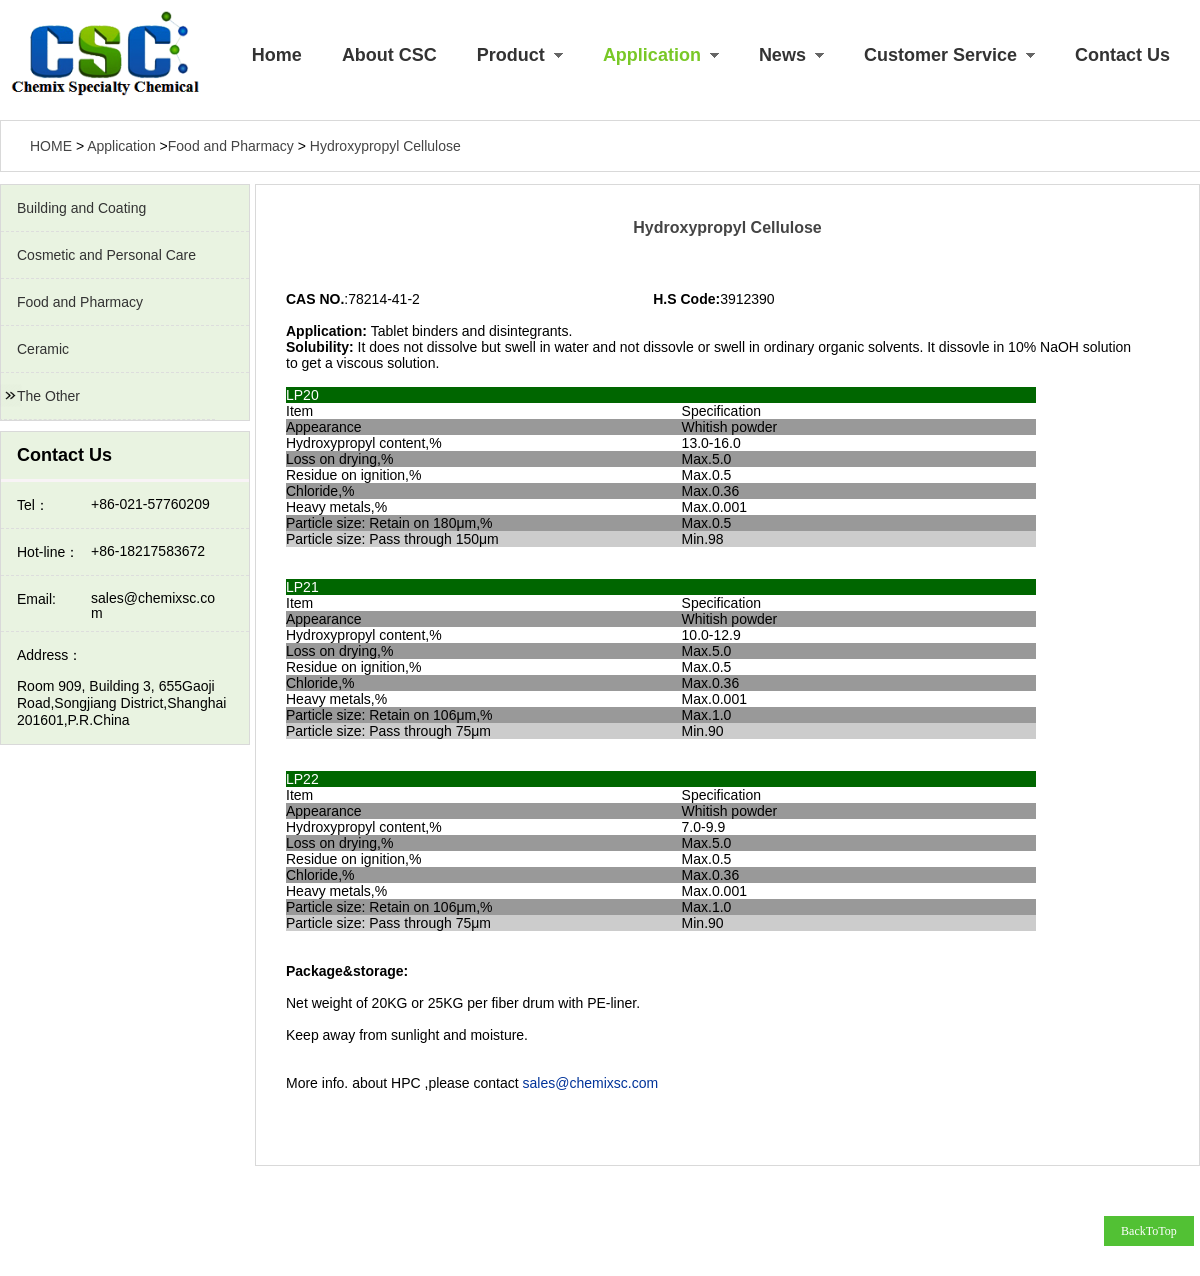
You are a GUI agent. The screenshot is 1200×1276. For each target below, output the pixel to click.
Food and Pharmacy (80, 302)
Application (661, 55)
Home (277, 55)
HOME (51, 146)
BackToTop (1149, 1231)
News (791, 55)
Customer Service (949, 55)
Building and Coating (81, 208)
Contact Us (1122, 55)
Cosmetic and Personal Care (106, 255)
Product (520, 55)
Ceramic (43, 349)
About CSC (389, 55)
